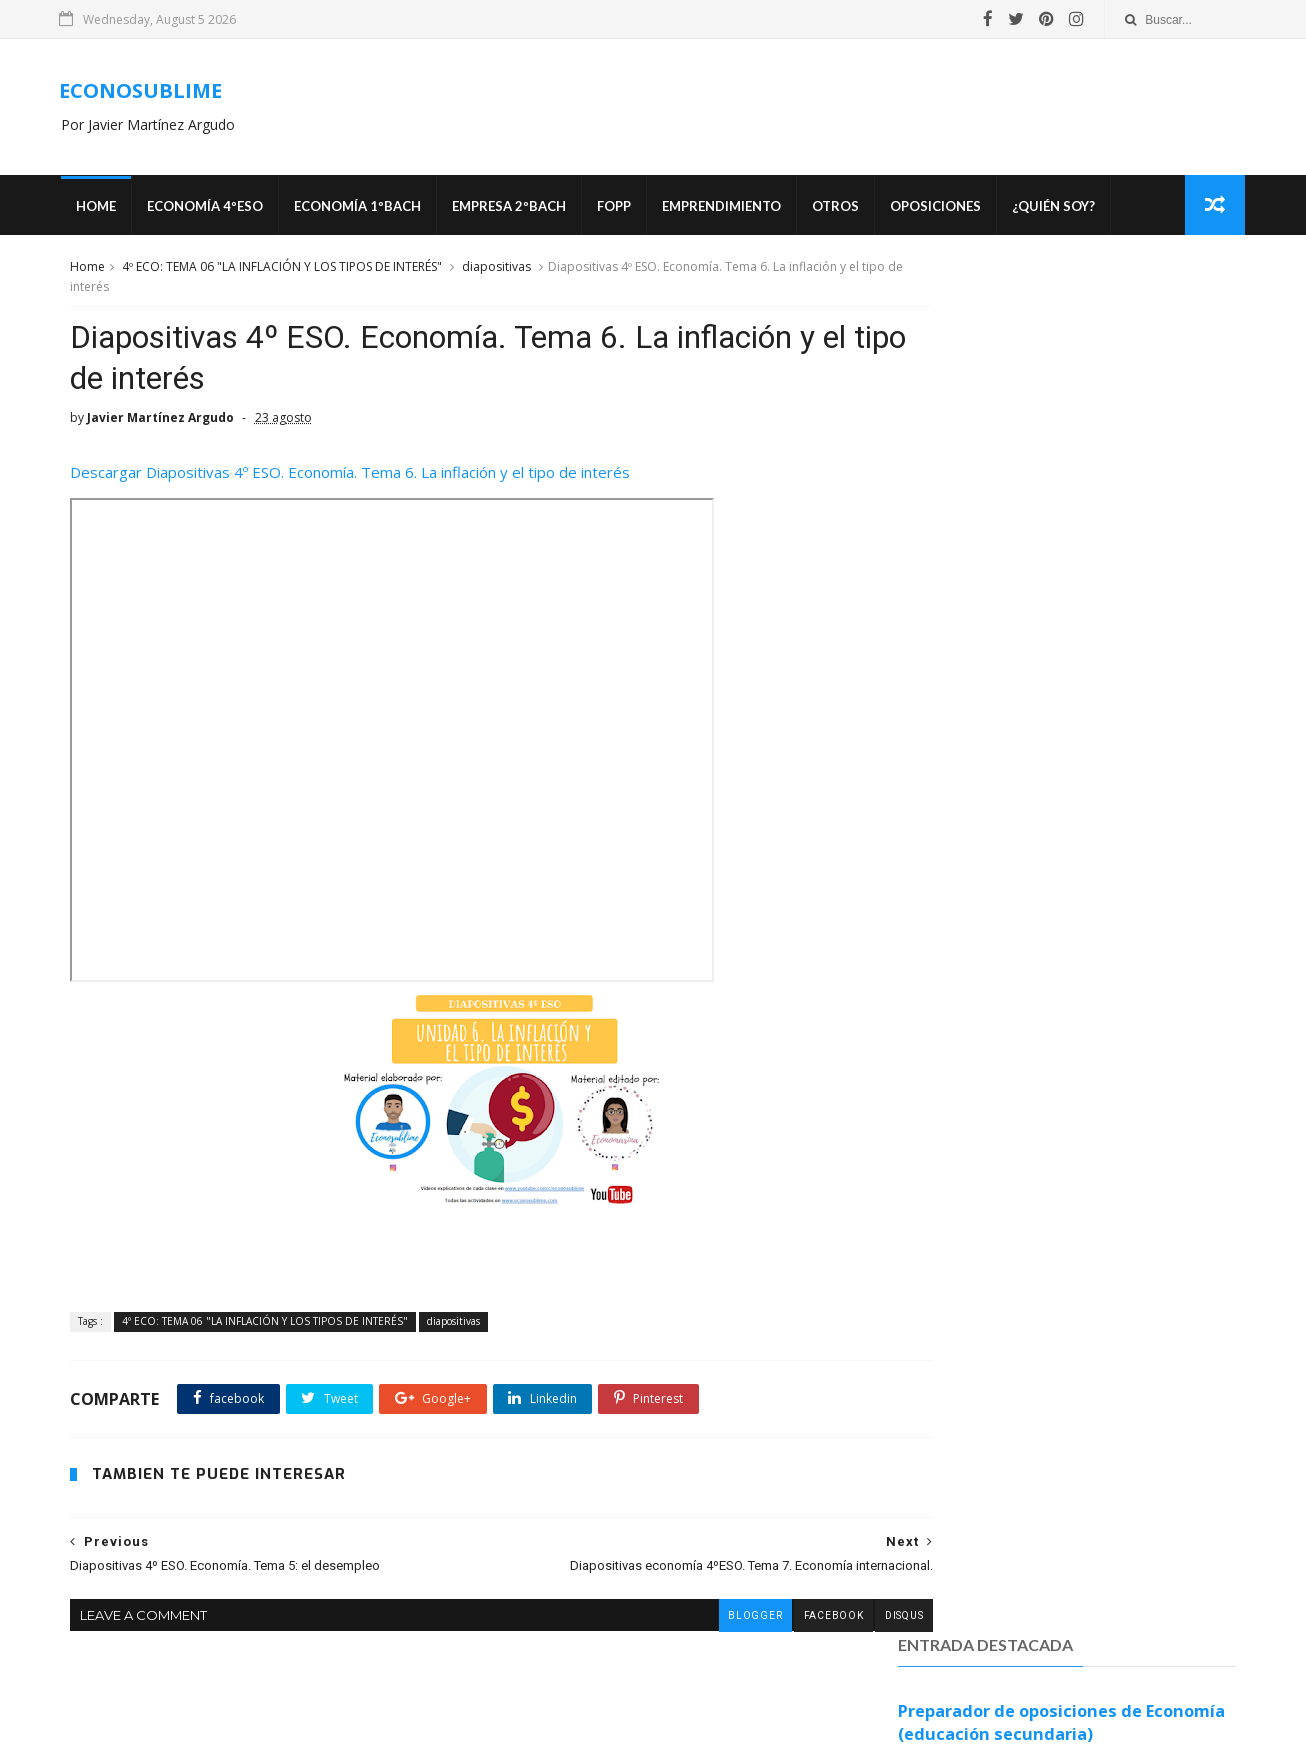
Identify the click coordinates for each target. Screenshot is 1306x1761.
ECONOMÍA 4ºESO (212, 210)
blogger (668, 1629)
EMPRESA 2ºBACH (516, 210)
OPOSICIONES (942, 210)
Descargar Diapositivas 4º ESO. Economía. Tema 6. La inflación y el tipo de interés (348, 486)
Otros (842, 210)
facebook (747, 1629)
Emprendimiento (728, 210)
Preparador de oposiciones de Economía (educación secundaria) (1062, 353)
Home (103, 210)
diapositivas (494, 273)
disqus (818, 1629)
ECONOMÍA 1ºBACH (364, 210)
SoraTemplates (661, 1736)
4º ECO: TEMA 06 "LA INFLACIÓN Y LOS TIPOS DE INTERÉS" (280, 273)
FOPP (621, 210)
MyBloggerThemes (772, 1736)
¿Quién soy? (1060, 210)
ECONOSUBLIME (149, 92)
